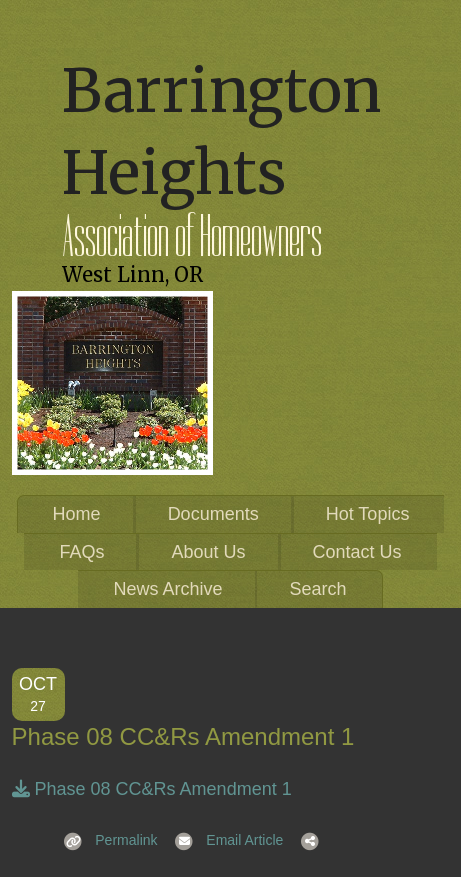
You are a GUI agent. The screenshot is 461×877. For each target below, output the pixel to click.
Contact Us (357, 552)
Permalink (105, 840)
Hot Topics (368, 514)
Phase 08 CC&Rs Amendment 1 (152, 789)
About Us (208, 552)
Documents (213, 514)
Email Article (223, 840)
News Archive (167, 589)
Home (77, 514)
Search (318, 589)
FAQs (81, 552)
